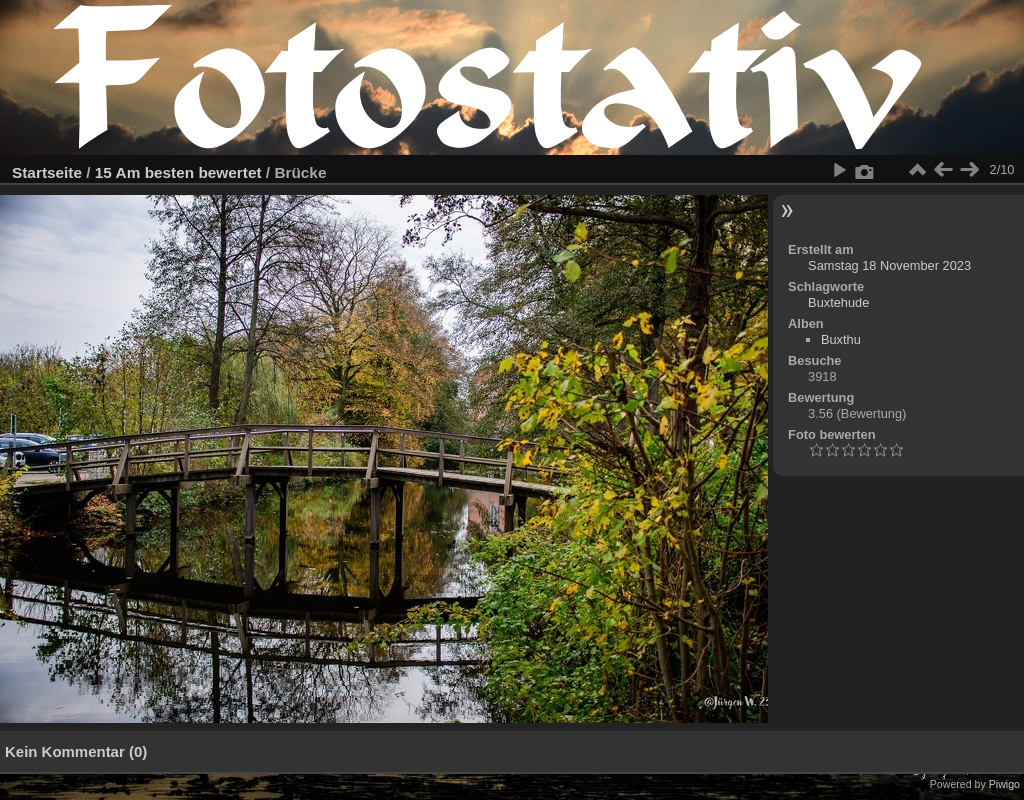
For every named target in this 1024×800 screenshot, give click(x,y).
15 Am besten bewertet (178, 172)
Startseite (47, 172)
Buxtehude (838, 302)
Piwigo (1004, 784)
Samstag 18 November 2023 (889, 265)
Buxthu (841, 339)
